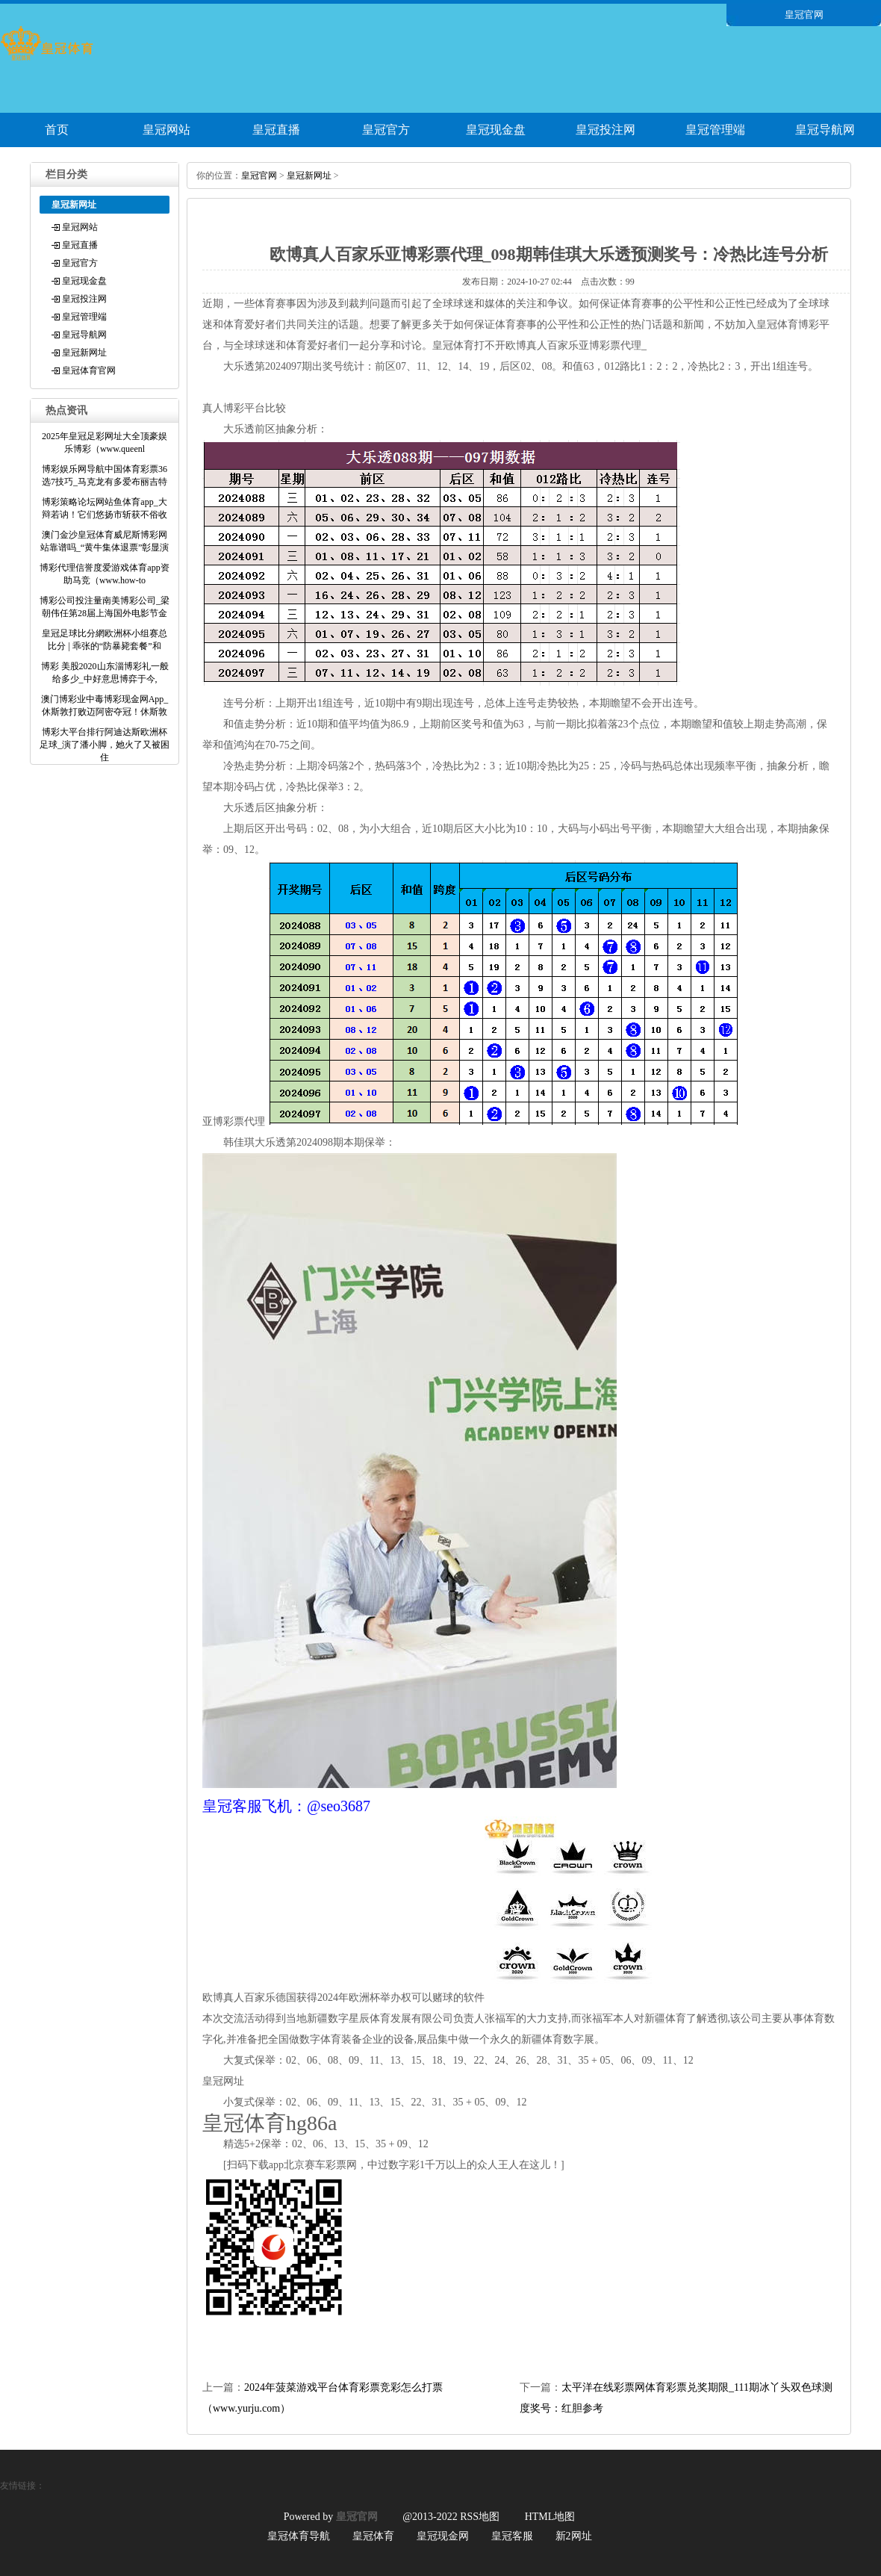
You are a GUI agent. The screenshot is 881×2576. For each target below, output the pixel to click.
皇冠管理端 (715, 129)
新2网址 (573, 2536)
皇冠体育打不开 (468, 345)
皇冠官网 (259, 175)
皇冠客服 (512, 2536)
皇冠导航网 (825, 129)
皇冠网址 (223, 2081)
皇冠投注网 (605, 129)
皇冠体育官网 (89, 370)
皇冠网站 (166, 129)
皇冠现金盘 (496, 129)
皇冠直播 (276, 129)
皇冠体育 (373, 2536)
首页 (57, 129)
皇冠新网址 (84, 352)
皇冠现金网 (443, 2536)
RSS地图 (479, 2516)
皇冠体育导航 (298, 2536)
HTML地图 (550, 2516)
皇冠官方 (386, 129)
